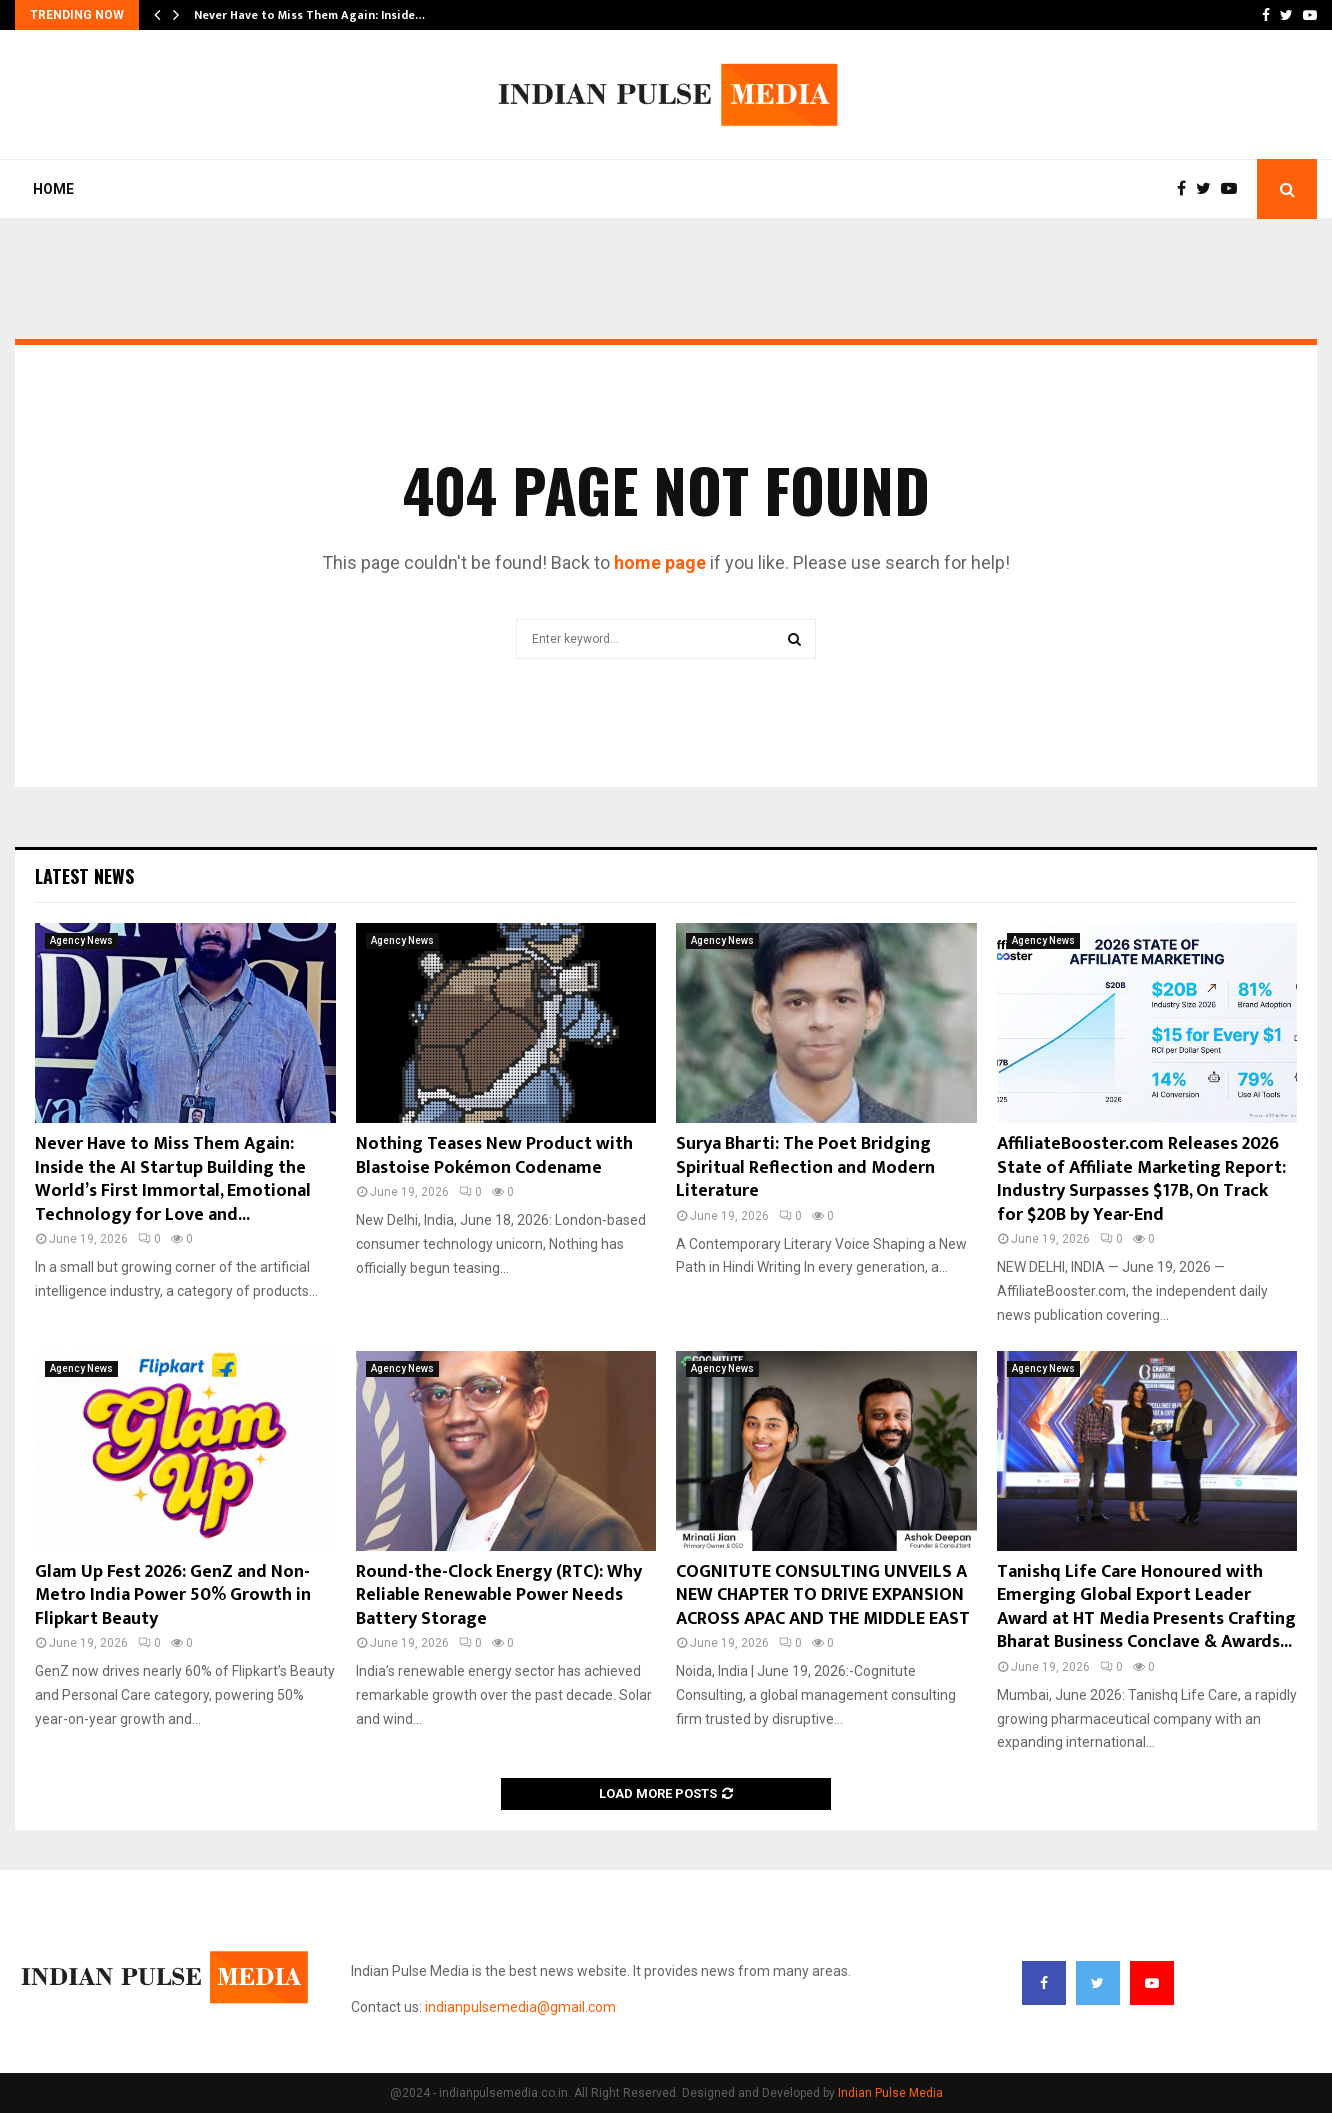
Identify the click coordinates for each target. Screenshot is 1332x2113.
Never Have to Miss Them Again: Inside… (309, 15)
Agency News (81, 940)
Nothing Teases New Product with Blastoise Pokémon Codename (494, 1155)
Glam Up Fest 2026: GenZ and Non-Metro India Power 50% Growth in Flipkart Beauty (173, 1595)
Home (53, 189)
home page (660, 562)
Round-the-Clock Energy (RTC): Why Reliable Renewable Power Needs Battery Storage (499, 1595)
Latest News (84, 876)
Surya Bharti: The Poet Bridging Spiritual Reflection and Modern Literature (805, 1167)
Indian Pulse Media (890, 2093)
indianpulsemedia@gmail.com (520, 2007)
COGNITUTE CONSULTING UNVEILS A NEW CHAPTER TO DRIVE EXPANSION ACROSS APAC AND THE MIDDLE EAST (823, 1595)
